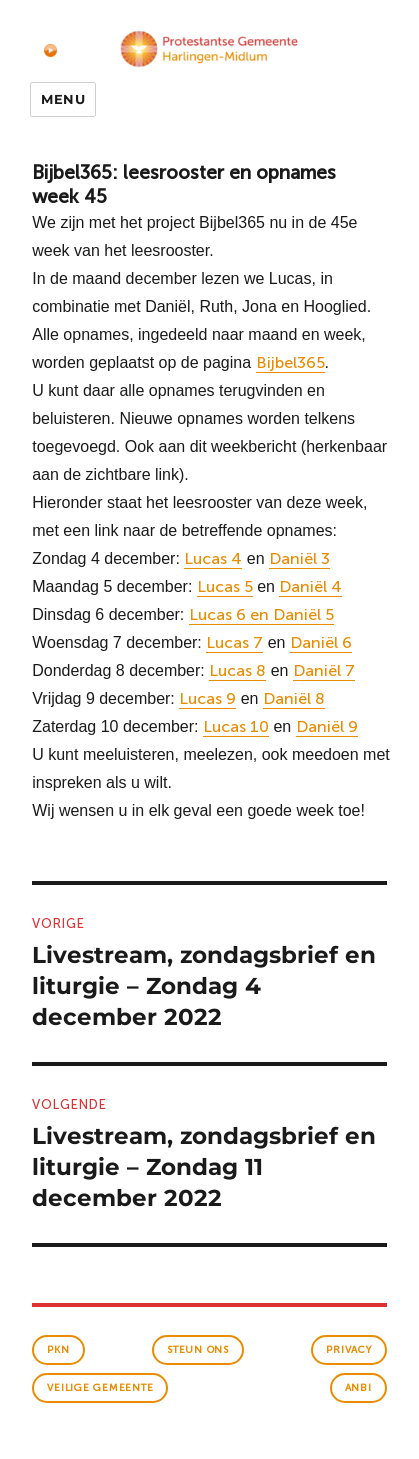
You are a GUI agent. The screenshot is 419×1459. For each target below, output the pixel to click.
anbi (358, 1388)
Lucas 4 (213, 558)
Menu (63, 99)
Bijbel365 (290, 362)
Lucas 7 (234, 642)
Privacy (348, 1350)
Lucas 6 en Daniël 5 (261, 614)
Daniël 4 (310, 586)
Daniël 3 (299, 558)
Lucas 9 (207, 698)
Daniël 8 (294, 698)
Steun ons (198, 1350)
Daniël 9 (327, 726)
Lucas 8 (237, 670)
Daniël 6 (321, 642)
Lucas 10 (236, 726)
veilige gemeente (100, 1388)
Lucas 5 (225, 586)
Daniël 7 (324, 670)
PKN (58, 1350)
